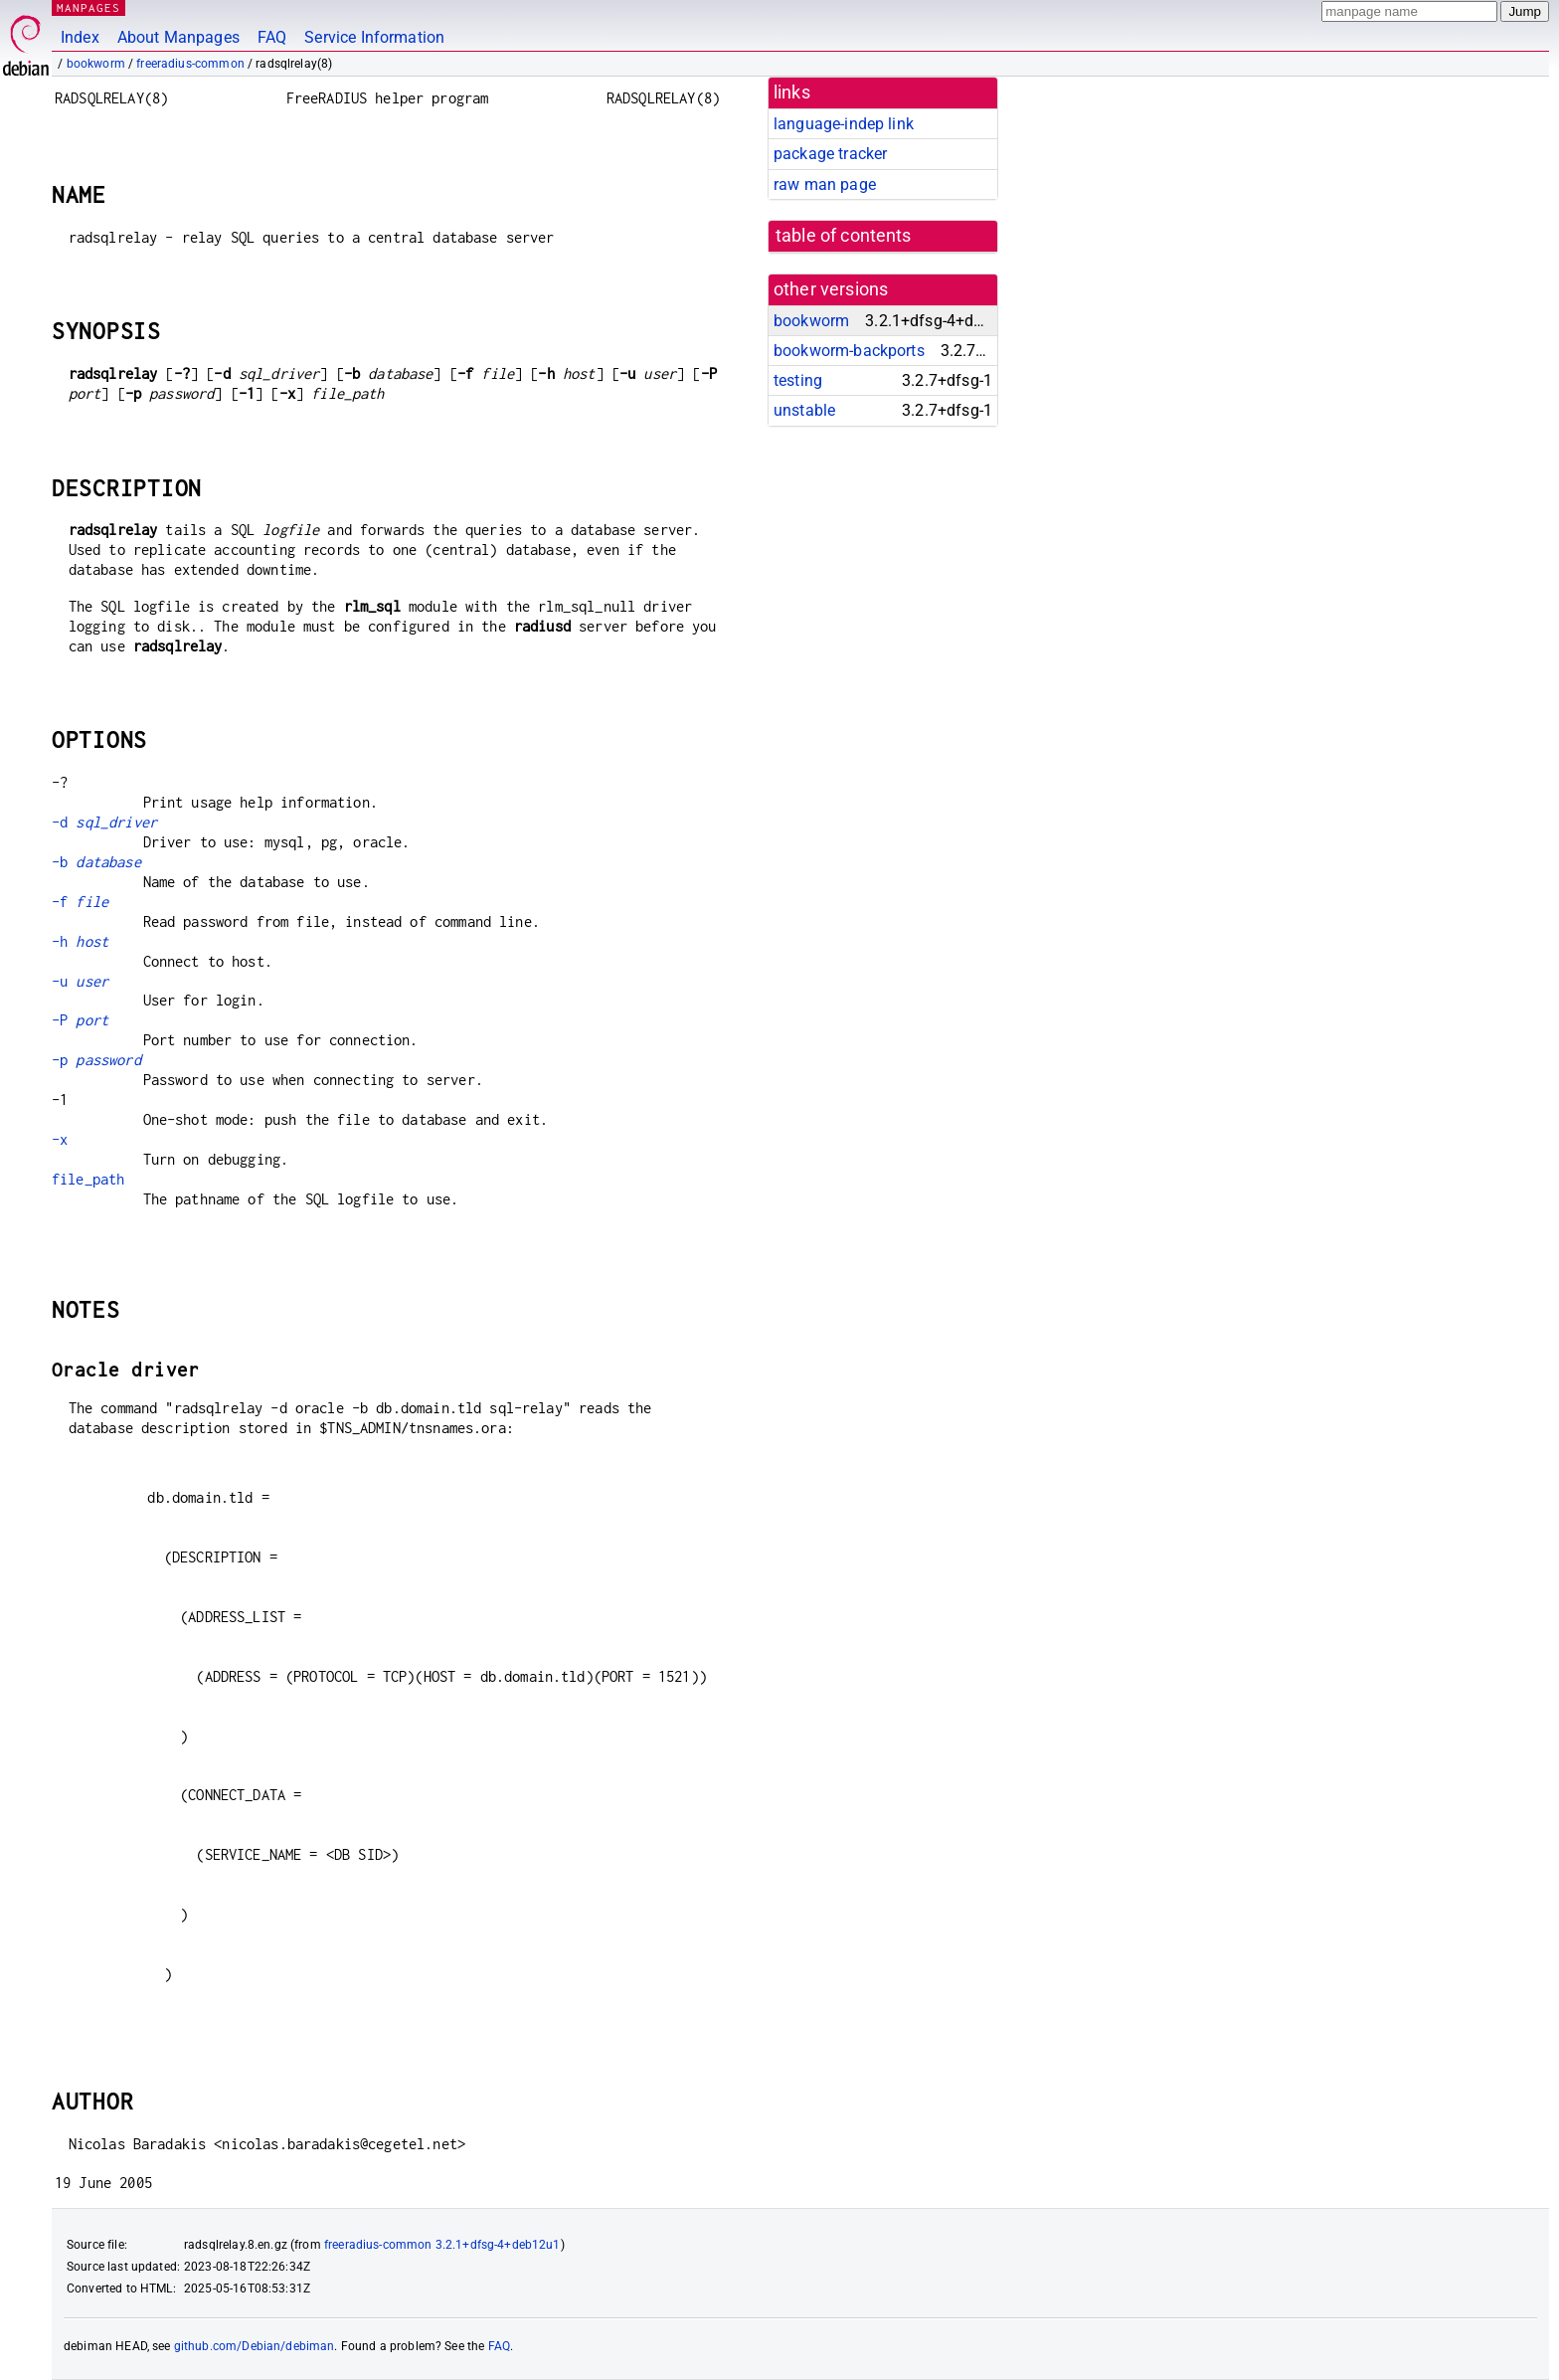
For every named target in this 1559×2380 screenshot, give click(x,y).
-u (80, 981)
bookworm (96, 64)
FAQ (272, 37)
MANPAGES (88, 7)
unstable (804, 410)
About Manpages (178, 37)
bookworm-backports (849, 350)
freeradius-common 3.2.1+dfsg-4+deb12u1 (442, 2245)
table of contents (844, 236)
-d (104, 822)
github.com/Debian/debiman (254, 2346)
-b (96, 861)
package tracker (830, 153)
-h (80, 941)
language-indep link (844, 123)
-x (60, 1139)
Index (80, 37)
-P (80, 1019)
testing (798, 380)
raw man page (825, 184)
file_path (88, 1179)
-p (96, 1059)
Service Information (374, 37)
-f (80, 901)
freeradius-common (190, 64)
